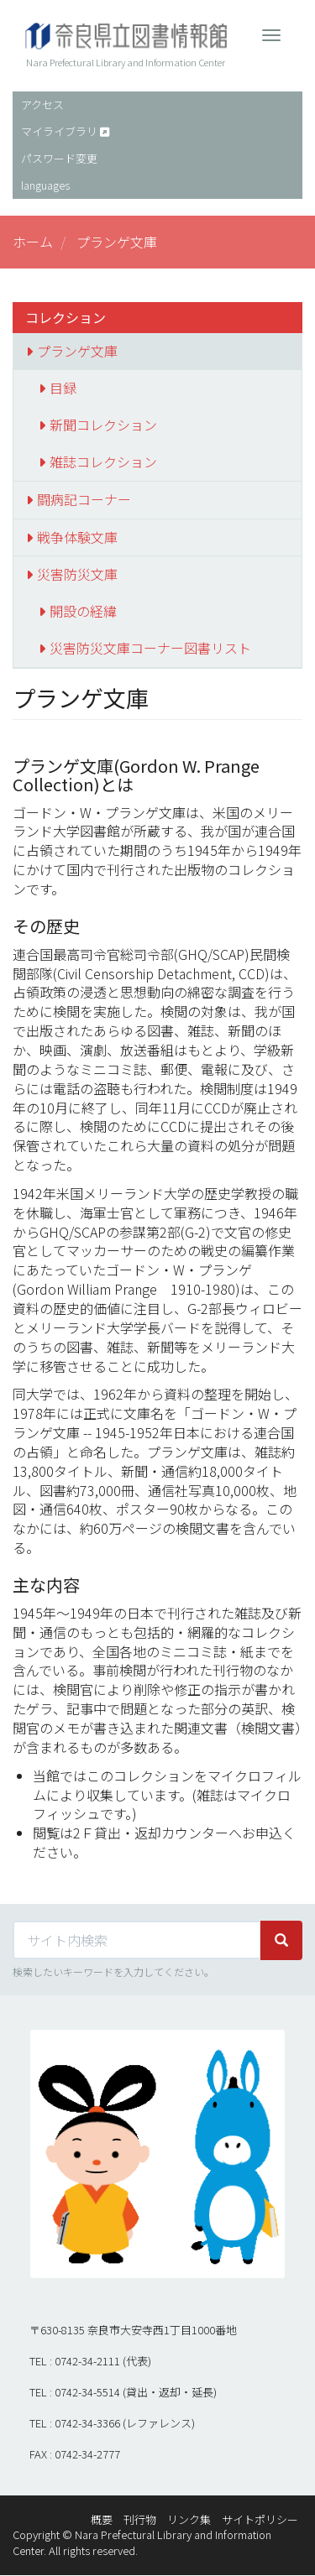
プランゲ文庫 (77, 351)
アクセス (42, 104)
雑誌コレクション (103, 461)
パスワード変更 (59, 158)
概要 (102, 2519)
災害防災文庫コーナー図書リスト (150, 648)
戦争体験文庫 (77, 537)
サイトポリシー (260, 2519)
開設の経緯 (83, 611)
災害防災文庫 (77, 574)
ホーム (33, 242)
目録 (63, 388)
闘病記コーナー (84, 499)
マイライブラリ (59, 131)
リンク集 (189, 2519)
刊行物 (139, 2519)
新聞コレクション (103, 425)
